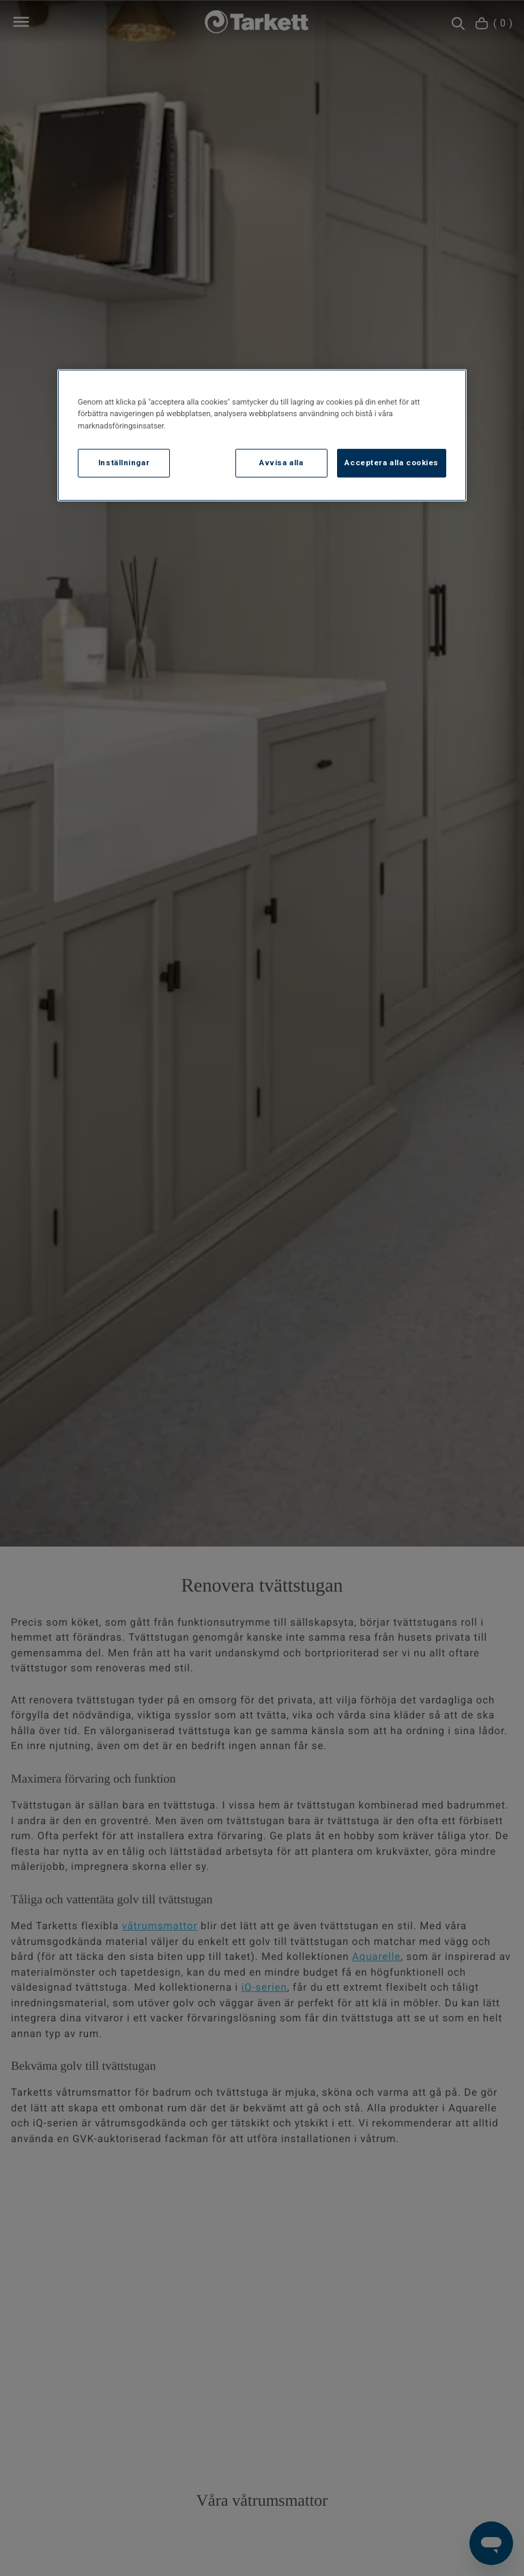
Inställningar (123, 462)
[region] (262, 435)
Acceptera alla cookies (392, 462)
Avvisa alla (281, 462)
